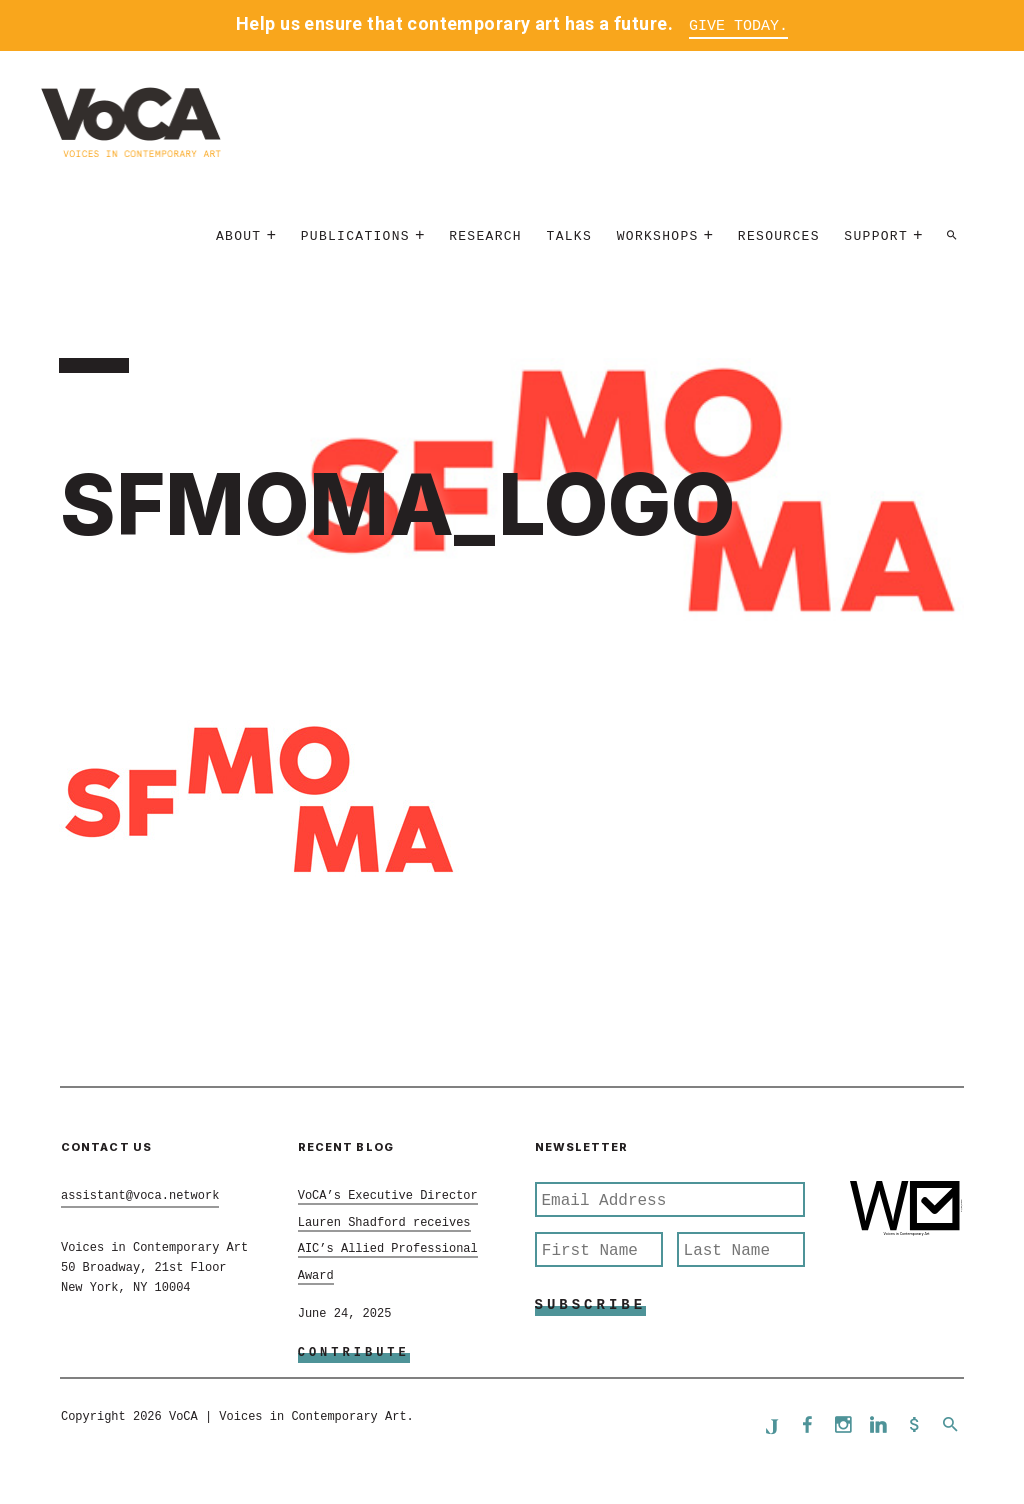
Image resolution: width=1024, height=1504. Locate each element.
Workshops (658, 236)
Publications (355, 236)
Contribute (354, 1353)
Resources (779, 236)
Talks (570, 236)
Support (876, 236)
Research (485, 236)
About (239, 236)
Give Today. (738, 26)
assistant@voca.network (140, 1196)
